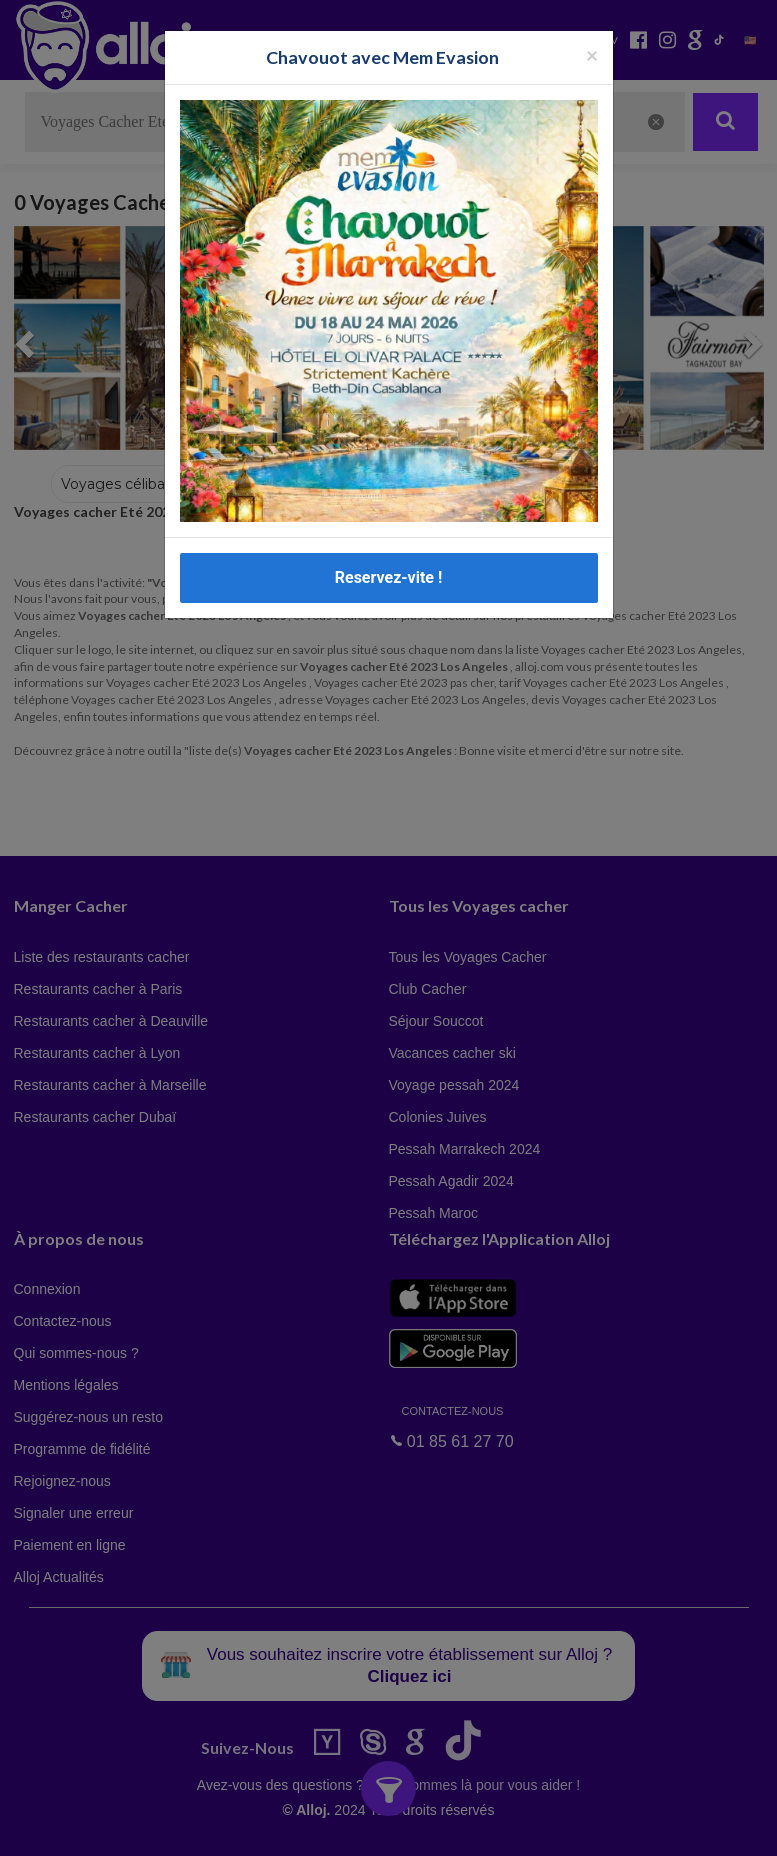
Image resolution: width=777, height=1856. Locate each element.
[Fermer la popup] (592, 54)
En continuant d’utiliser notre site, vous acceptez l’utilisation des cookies (214, 1826)
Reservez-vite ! (389, 577)
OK (440, 1827)
